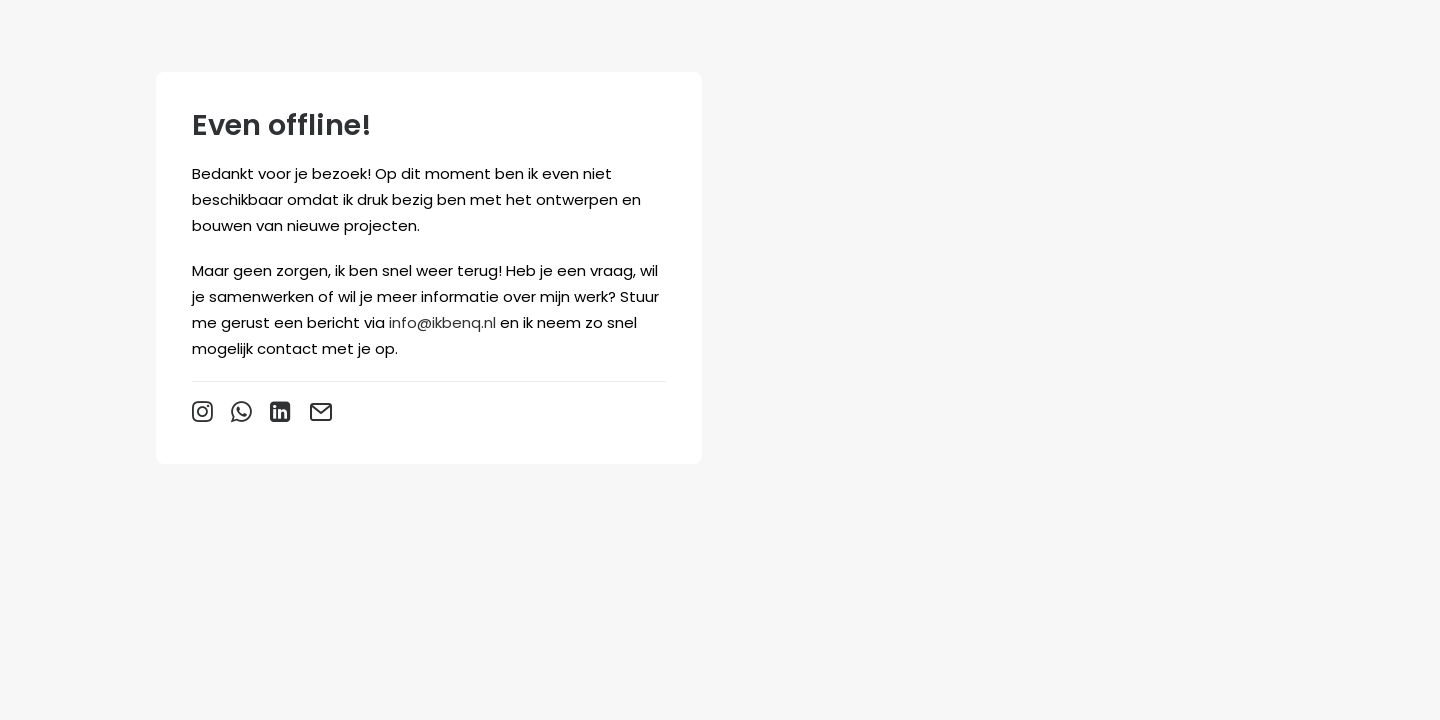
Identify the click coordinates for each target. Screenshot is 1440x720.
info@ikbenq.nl (442, 322)
